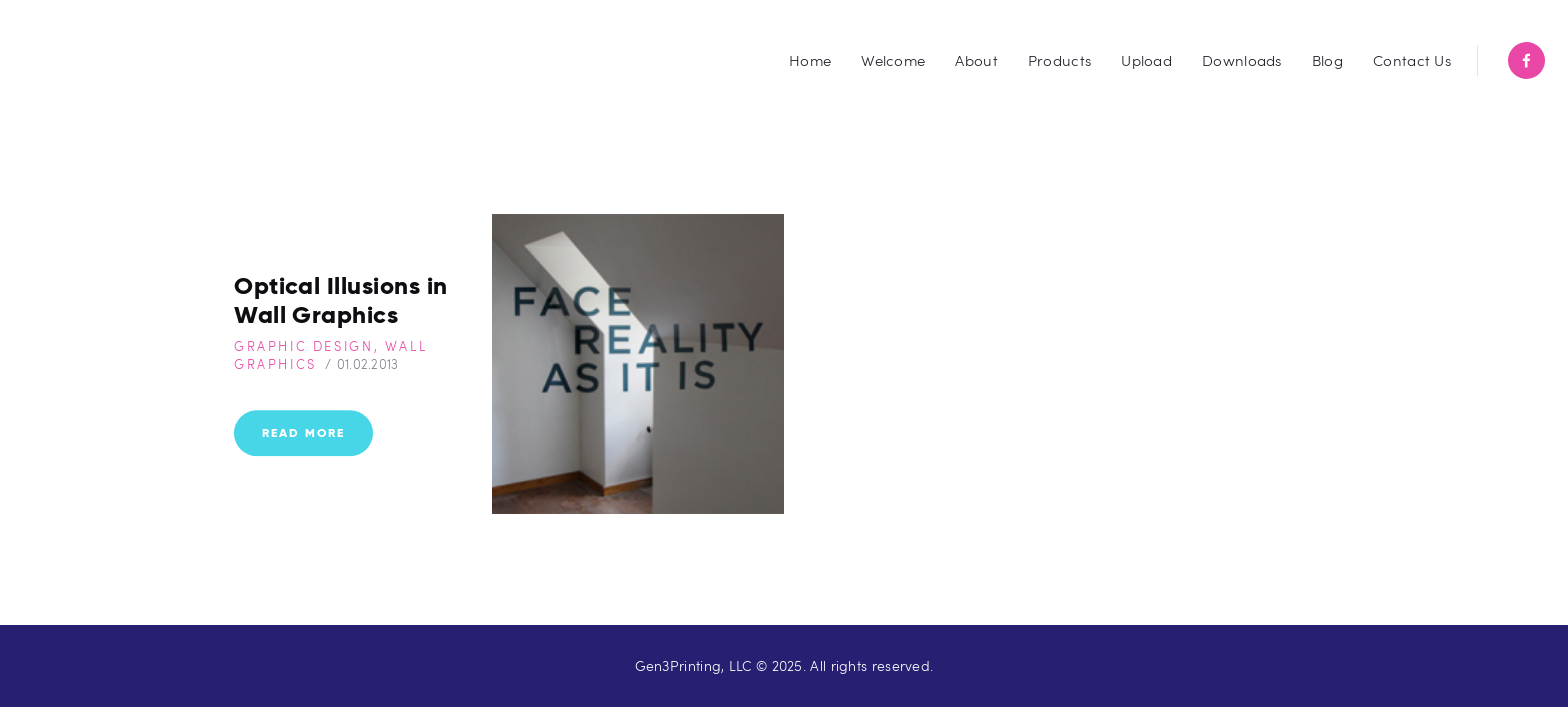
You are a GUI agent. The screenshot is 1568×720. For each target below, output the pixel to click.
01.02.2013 (368, 364)
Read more (303, 433)
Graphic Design (303, 346)
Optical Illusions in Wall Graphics (341, 300)
